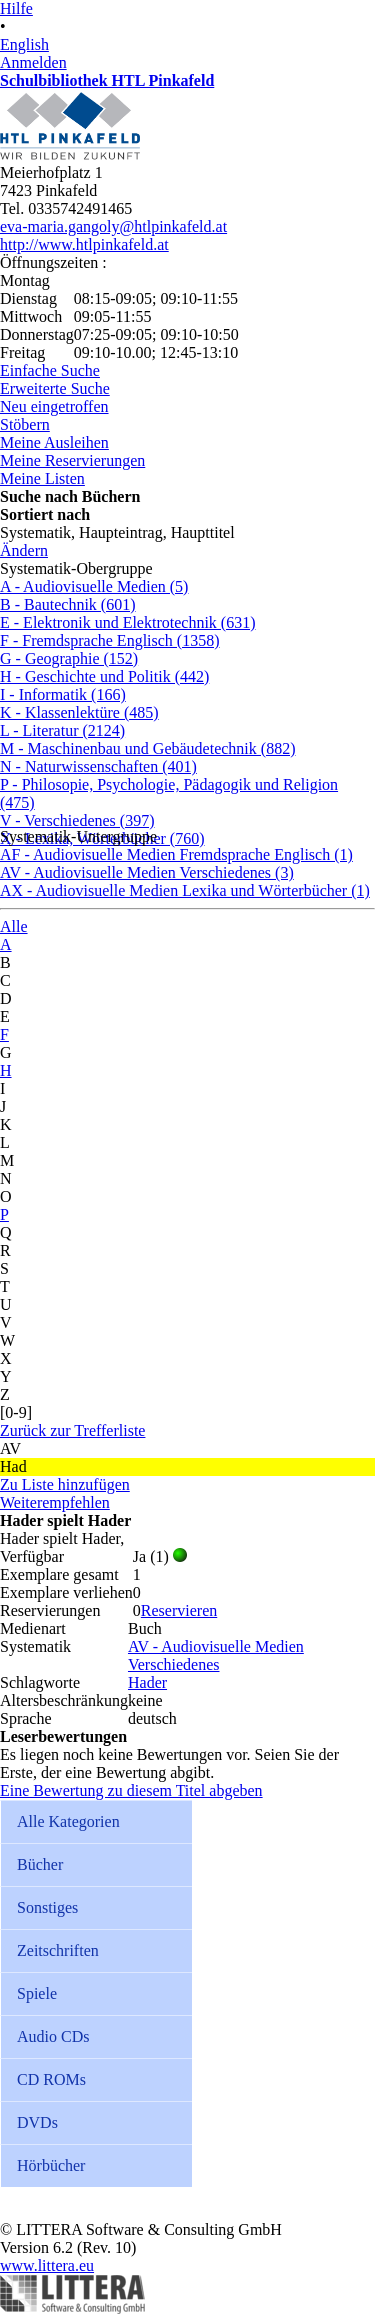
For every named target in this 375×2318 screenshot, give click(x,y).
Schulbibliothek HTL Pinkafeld (107, 80)
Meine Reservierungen (72, 460)
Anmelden (33, 62)
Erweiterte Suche (55, 388)
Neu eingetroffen (54, 406)
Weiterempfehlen (55, 1502)
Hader (147, 1682)
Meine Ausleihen (54, 442)
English (24, 44)
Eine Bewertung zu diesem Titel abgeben (131, 1790)
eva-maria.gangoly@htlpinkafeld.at (113, 226)
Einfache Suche (50, 370)
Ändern (24, 550)
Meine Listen (42, 478)
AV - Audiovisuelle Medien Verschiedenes (216, 1655)
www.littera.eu (47, 2265)
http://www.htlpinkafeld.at (84, 244)
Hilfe (16, 8)
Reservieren (179, 1610)
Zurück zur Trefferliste (72, 1430)
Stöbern (25, 424)
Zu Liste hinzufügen (65, 1484)
